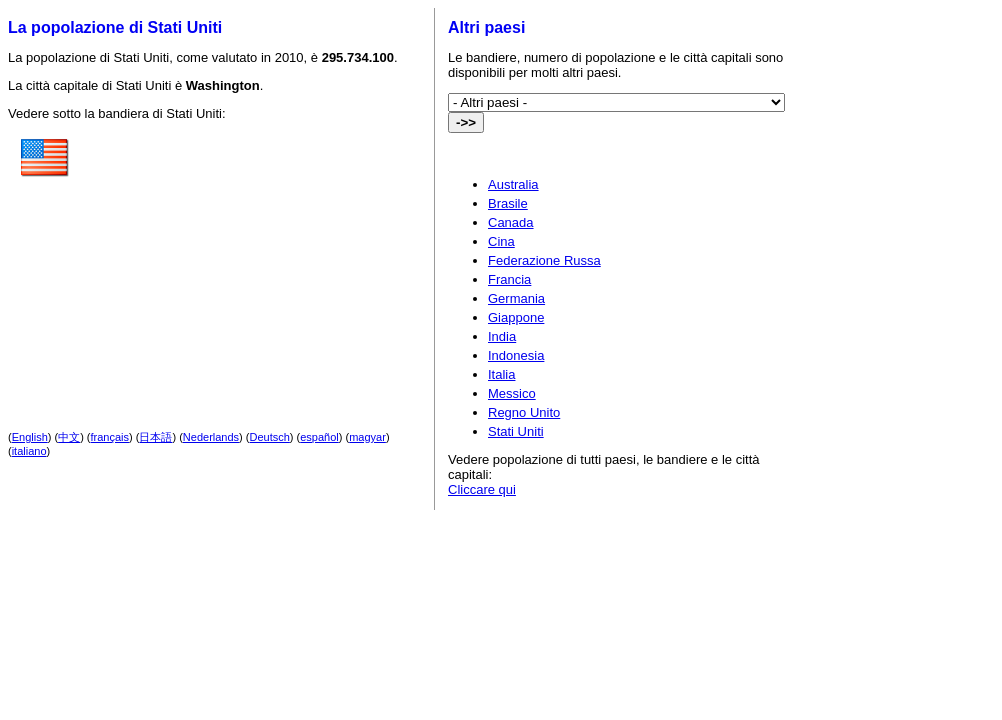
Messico (512, 393)
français (110, 437)
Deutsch (270, 437)
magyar (367, 437)
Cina (501, 241)
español (319, 437)
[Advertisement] (245, 259)
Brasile (508, 203)
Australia (513, 184)
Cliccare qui (482, 489)
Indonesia (516, 355)
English (30, 437)
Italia (501, 374)
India (502, 336)
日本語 (155, 437)
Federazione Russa (544, 260)
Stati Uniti (516, 431)
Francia (509, 279)
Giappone (516, 317)
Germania (516, 298)
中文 (69, 437)
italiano (29, 451)
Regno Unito (524, 412)
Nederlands (211, 437)
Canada (511, 222)
